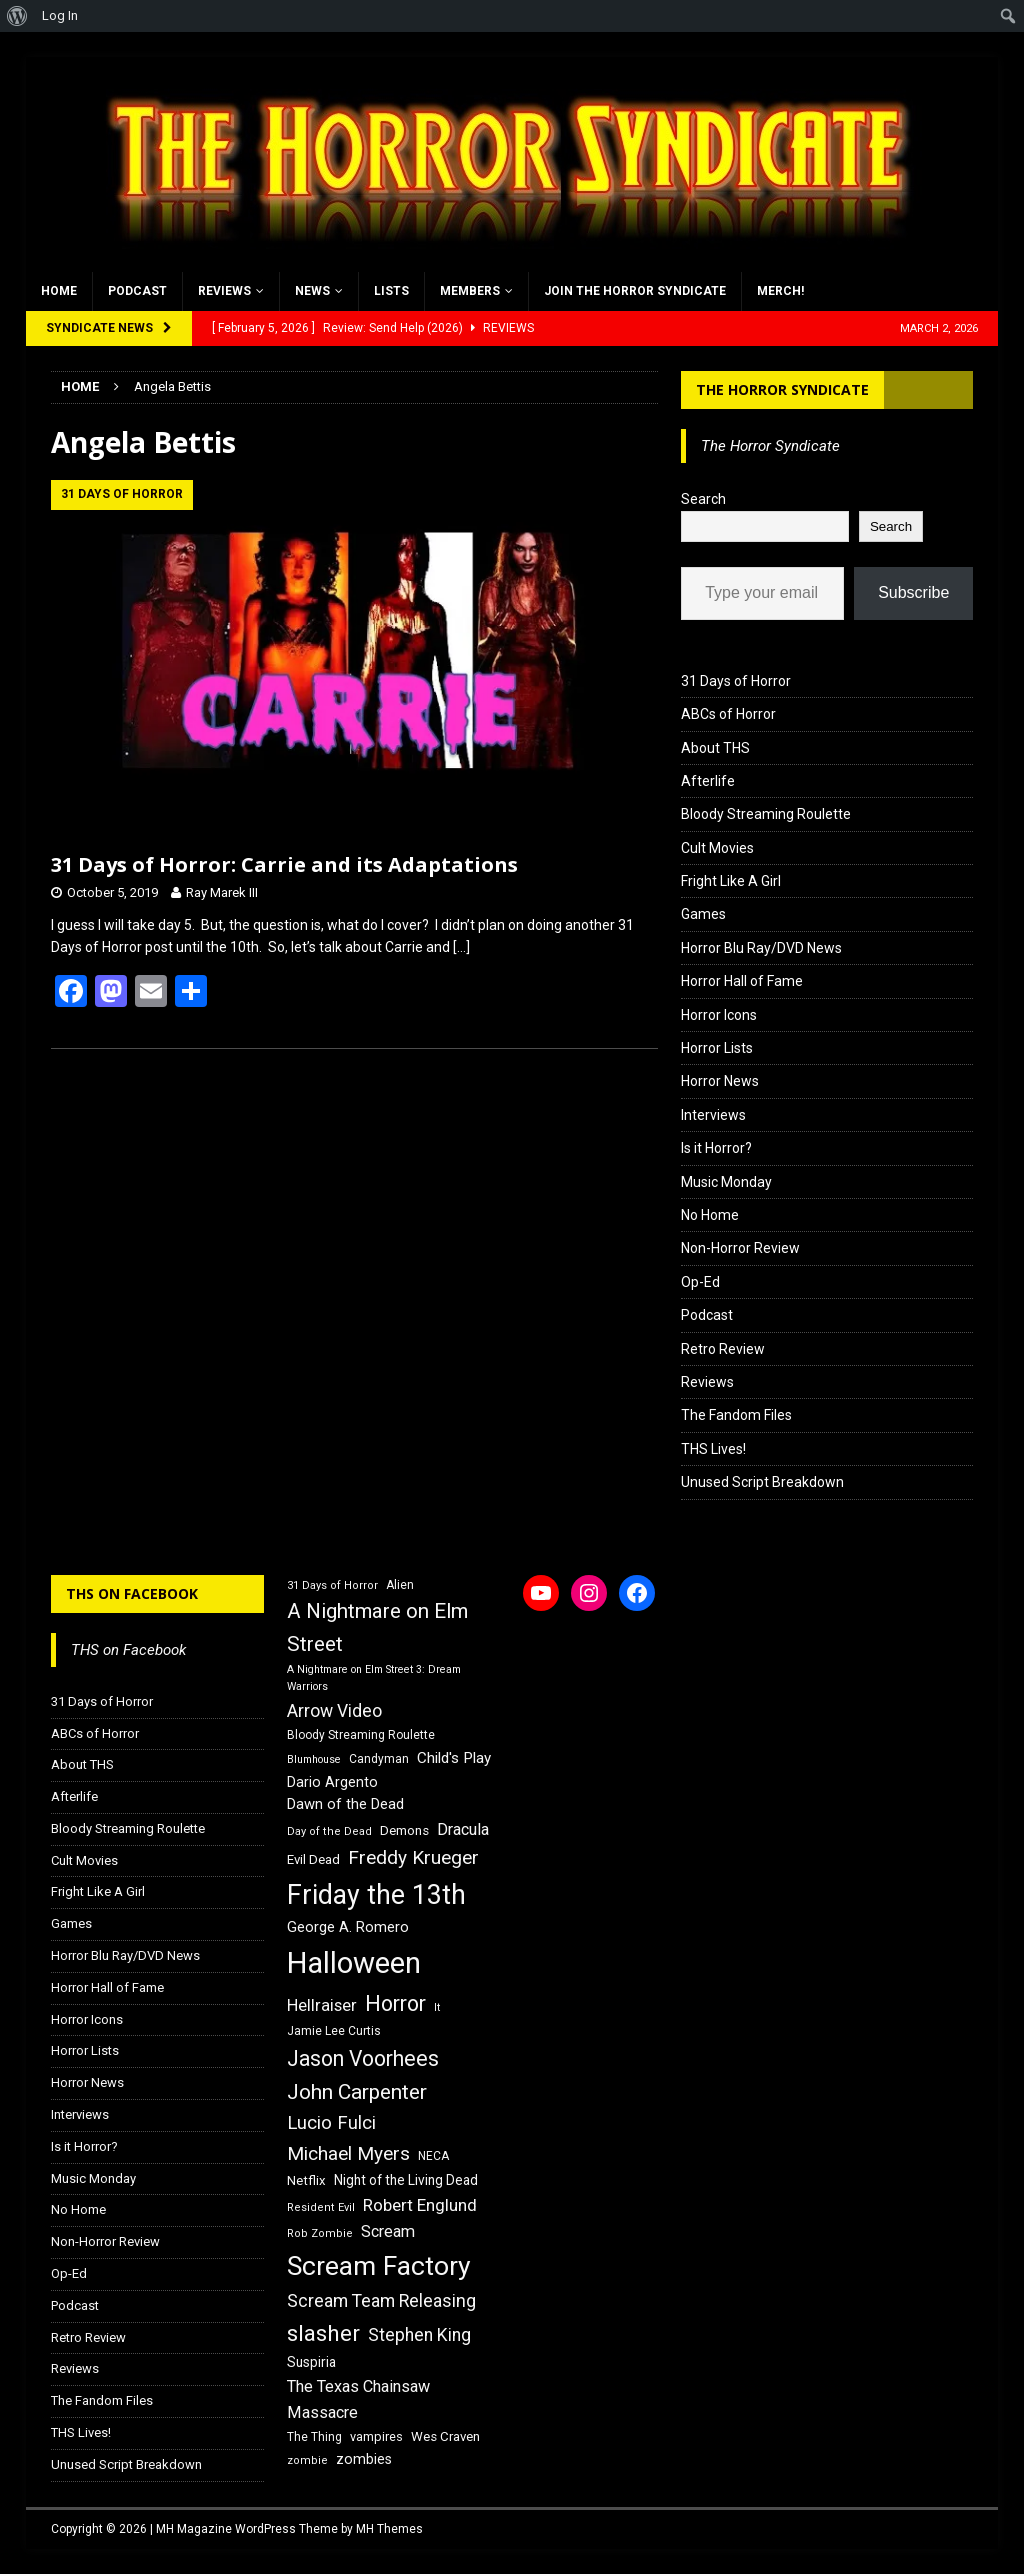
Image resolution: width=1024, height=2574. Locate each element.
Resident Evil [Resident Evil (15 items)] (321, 2207)
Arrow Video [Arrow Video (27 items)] (334, 1711)
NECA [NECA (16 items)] (433, 2156)
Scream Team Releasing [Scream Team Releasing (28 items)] (381, 2300)
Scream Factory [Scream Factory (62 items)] (379, 2265)
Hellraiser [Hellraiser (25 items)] (322, 2005)
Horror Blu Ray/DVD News (761, 948)
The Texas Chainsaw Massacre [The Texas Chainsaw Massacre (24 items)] (358, 2399)
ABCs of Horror (728, 714)
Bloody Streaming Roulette (766, 814)
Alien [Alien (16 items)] (400, 1585)
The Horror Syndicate (782, 389)
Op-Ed (700, 1282)
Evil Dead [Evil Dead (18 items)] (313, 1859)
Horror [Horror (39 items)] (395, 2003)
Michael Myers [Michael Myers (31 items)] (348, 2153)
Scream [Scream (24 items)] (388, 2231)
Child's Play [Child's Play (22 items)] (454, 1758)
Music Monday (726, 1182)
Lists (391, 291)
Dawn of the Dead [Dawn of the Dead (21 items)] (345, 1804)
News (312, 291)
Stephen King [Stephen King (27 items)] (419, 2335)
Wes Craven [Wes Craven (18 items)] (445, 2436)
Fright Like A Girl (731, 881)
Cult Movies (717, 848)
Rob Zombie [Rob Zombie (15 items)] (320, 2233)
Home (59, 291)
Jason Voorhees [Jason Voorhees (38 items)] (363, 2058)
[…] (461, 947)
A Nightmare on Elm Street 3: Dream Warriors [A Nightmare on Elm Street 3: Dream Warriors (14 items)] (374, 1678)
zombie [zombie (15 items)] (307, 2460)
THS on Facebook (132, 1593)
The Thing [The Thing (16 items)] (314, 2437)
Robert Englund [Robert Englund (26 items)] (420, 2205)
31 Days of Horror (736, 681)
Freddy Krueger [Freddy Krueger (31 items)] (413, 1857)
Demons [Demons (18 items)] (404, 1830)
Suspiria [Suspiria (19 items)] (311, 2362)
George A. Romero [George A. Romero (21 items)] (348, 1927)
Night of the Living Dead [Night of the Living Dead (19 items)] (406, 2180)
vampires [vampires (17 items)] (376, 2436)
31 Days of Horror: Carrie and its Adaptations (284, 864)
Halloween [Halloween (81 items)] (354, 1963)
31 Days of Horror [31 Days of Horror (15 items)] (332, 1585)
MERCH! (780, 291)
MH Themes (389, 2529)
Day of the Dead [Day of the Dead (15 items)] (329, 1831)
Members (470, 291)
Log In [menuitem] (60, 15)
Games (703, 914)
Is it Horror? (716, 1148)
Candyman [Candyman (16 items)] (379, 1759)
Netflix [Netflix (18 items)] (306, 2180)
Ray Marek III (222, 892)
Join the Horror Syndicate (635, 291)
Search (703, 499)
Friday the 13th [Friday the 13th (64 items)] (376, 1895)
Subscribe (913, 592)
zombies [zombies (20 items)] (364, 2459)
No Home (710, 1215)
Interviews (713, 1115)
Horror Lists (717, 1048)
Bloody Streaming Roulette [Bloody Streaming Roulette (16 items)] (361, 1735)
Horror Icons (719, 1015)
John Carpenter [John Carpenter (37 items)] (357, 2092)
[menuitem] (17, 16)
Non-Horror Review (740, 1248)
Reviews (224, 291)
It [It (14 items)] (437, 2007)
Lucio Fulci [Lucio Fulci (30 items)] (331, 2123)
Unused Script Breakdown (762, 1482)
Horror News (720, 1081)
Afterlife (708, 781)
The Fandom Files (736, 1415)
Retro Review (723, 1349)
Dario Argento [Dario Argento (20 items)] (332, 1782)
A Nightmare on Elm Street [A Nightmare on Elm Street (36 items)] (377, 1627)
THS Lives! (713, 1449)
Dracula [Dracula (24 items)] (463, 1829)
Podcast (137, 291)
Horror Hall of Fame (742, 981)
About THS (715, 748)
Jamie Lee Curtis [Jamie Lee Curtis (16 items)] (334, 2031)
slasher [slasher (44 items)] (323, 2333)
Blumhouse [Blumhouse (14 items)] (314, 1759)
